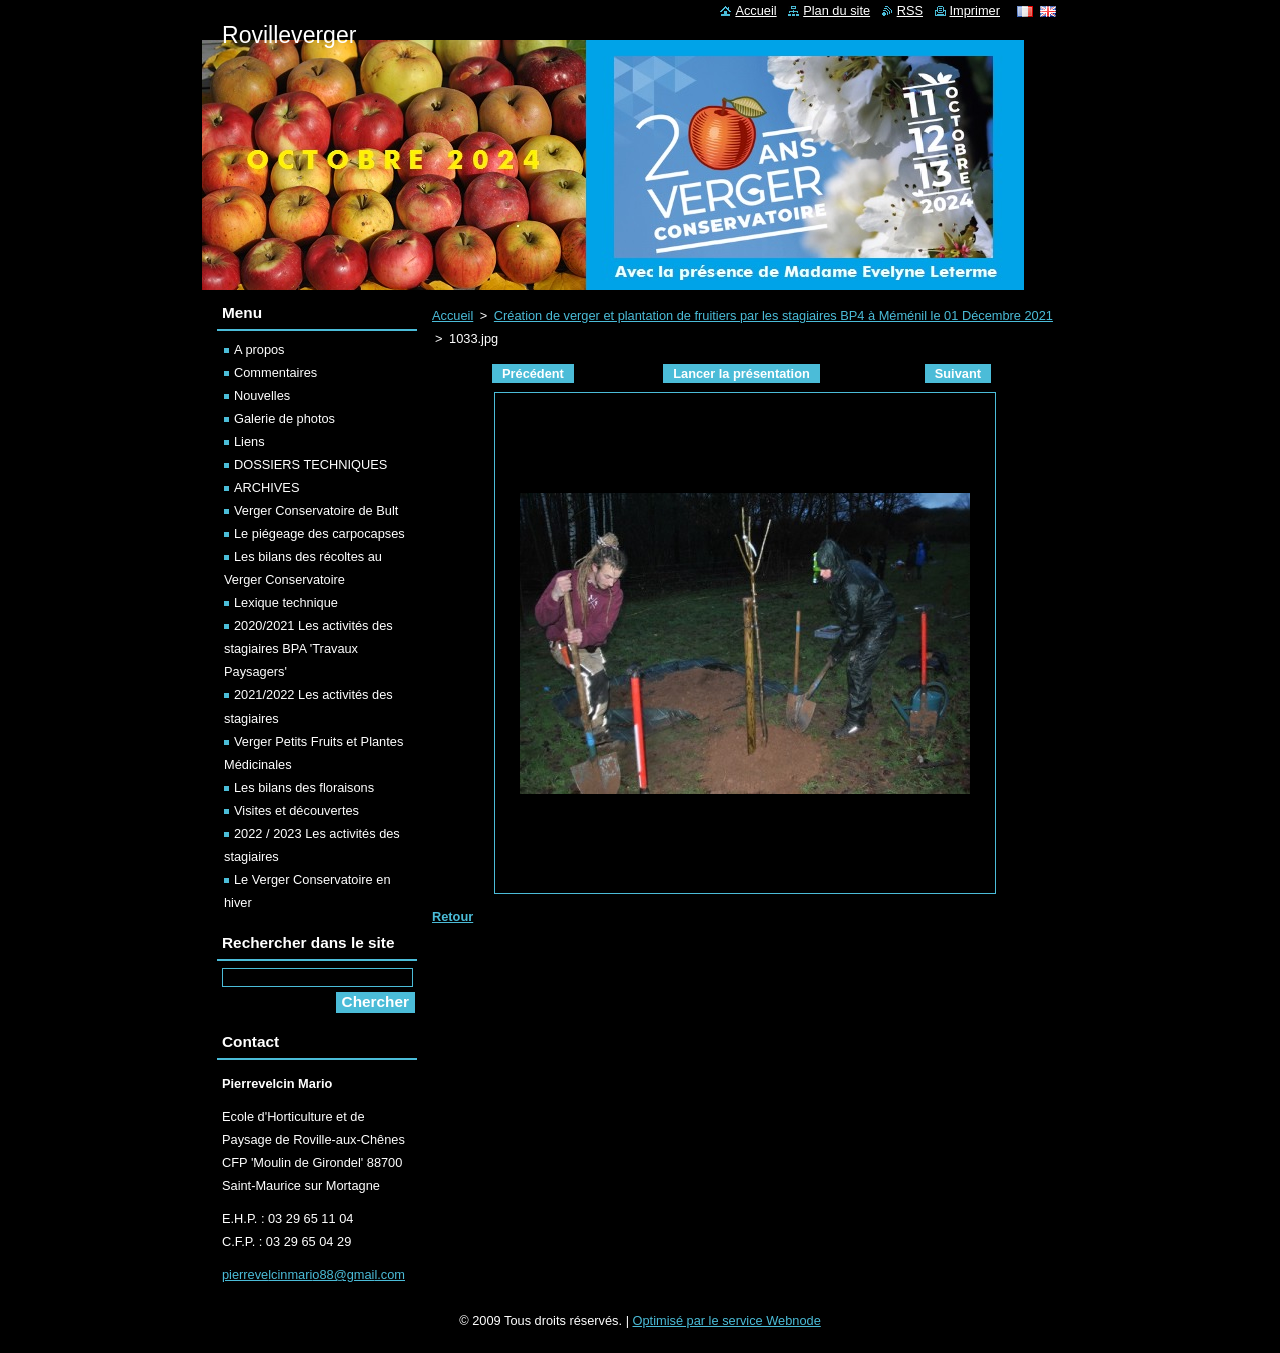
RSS (910, 10)
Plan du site (836, 10)
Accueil (452, 315)
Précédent (533, 373)
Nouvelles (262, 395)
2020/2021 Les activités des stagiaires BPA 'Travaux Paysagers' (308, 648)
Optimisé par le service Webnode (727, 1320)
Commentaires (275, 372)
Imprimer (975, 10)
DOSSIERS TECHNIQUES (310, 464)
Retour (452, 916)
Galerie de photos (284, 418)
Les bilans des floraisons (304, 787)
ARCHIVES (266, 487)
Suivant (958, 373)
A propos (259, 349)
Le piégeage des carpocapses (319, 533)
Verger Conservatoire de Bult (316, 510)
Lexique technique (286, 602)
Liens (249, 441)
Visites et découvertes (296, 810)
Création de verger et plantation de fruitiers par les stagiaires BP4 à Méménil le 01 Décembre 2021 (773, 315)
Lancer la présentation (741, 373)
